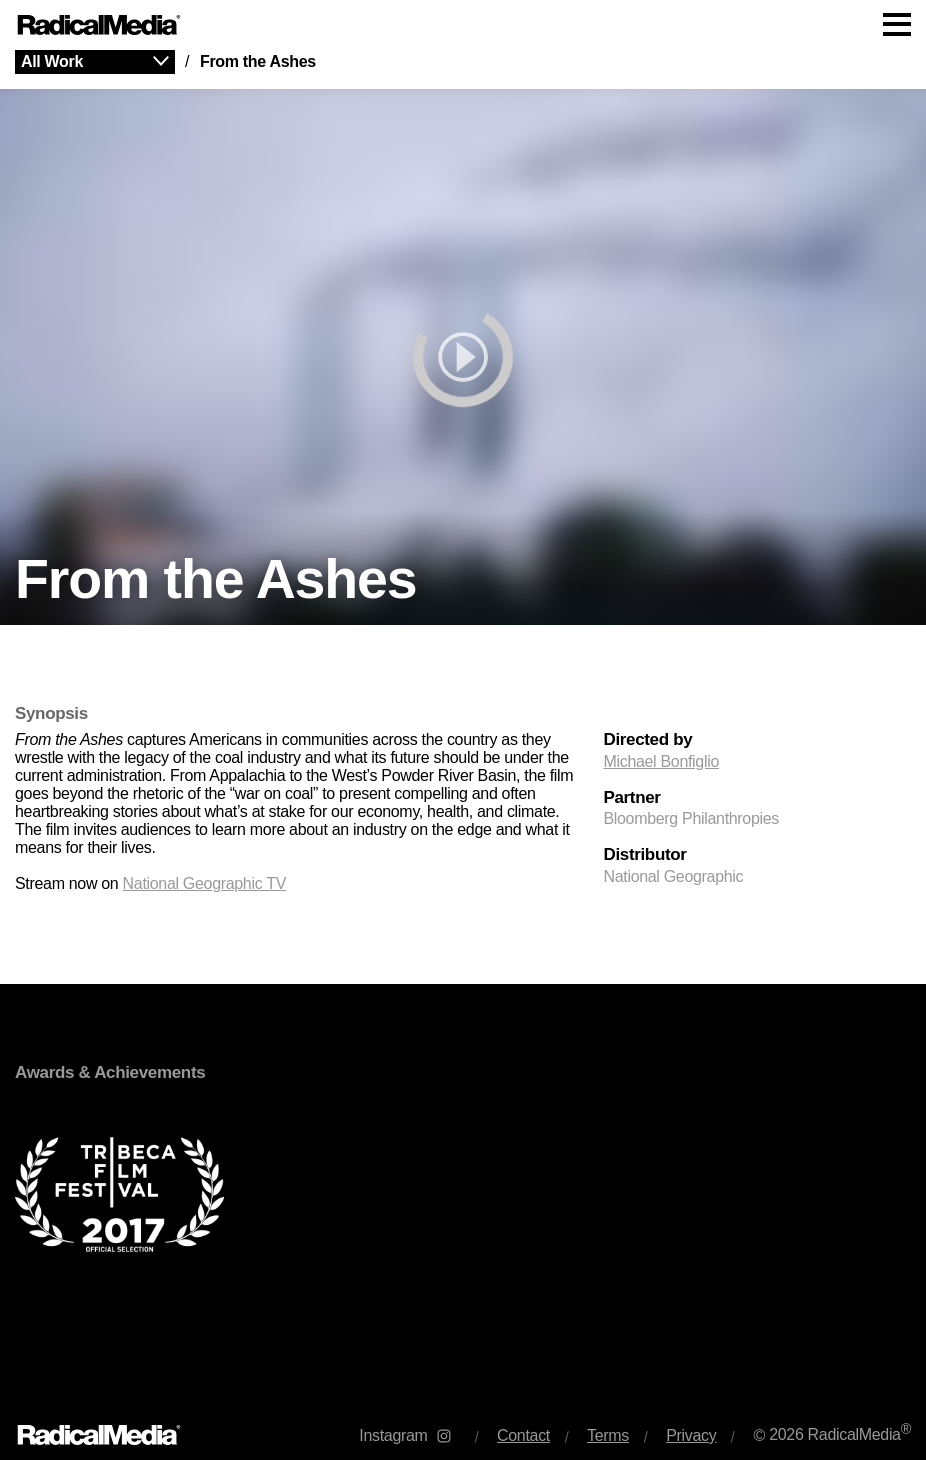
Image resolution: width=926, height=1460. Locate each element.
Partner (631, 798)
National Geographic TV (204, 883)
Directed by (647, 740)
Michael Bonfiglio (661, 761)
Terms (608, 1435)
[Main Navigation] (463, 25)
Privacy (691, 1435)
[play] (463, 357)
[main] (463, 724)
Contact (523, 1435)
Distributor (644, 855)
